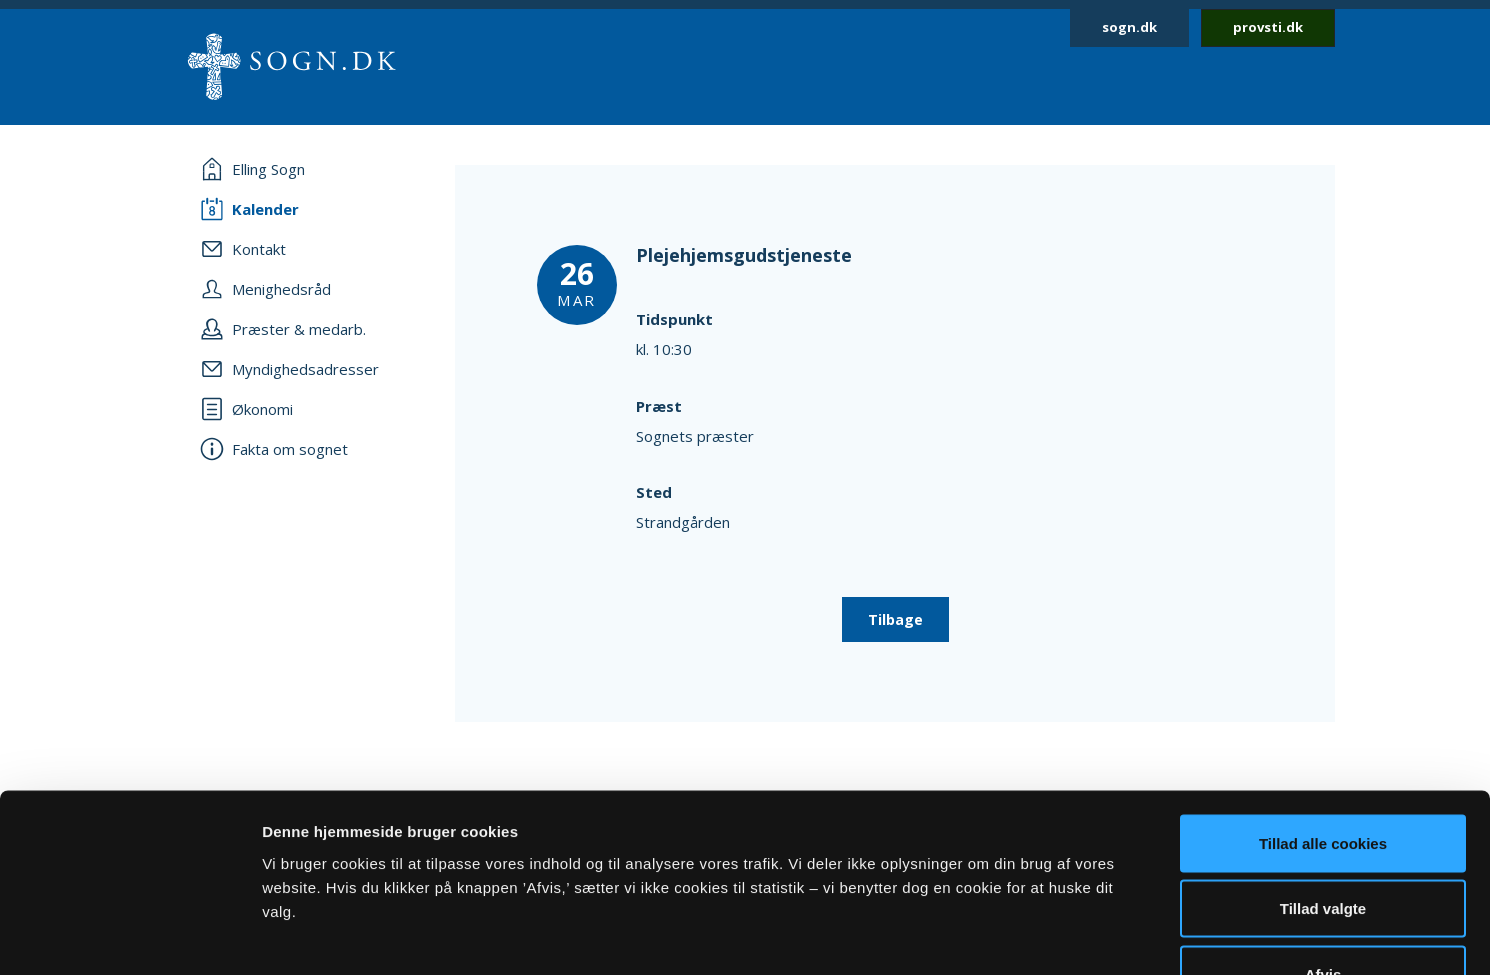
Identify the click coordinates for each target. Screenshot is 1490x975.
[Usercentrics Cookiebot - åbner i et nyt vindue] (129, 936)
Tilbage (895, 619)
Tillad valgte (1323, 778)
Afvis (1323, 843)
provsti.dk (1268, 27)
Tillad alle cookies (1323, 712)
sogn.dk (1129, 27)
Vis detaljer (1039, 935)
